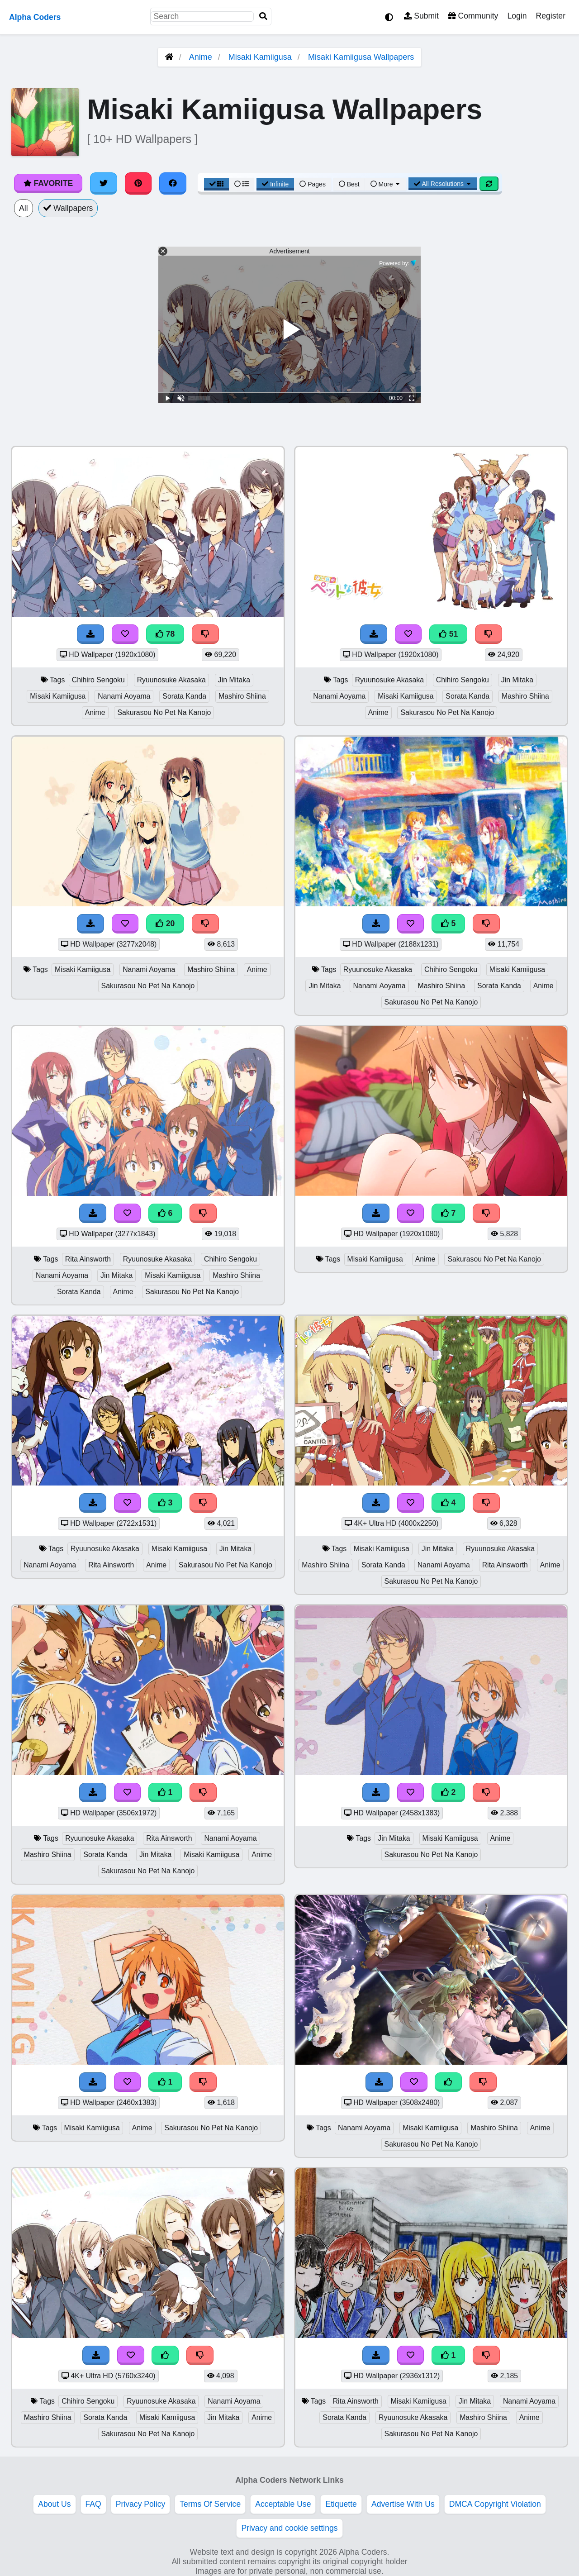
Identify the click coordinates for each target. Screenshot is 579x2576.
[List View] (241, 184)
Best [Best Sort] (349, 184)
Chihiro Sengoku (98, 680)
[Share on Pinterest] (138, 183)
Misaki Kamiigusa (260, 57)
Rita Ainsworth (88, 1259)
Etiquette (340, 2504)
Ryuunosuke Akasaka (171, 680)
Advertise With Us (403, 2504)
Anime (200, 57)
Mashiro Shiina (242, 696)
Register (550, 15)
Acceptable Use (283, 2504)
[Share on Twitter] (103, 183)
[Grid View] (216, 184)
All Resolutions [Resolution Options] (443, 183)
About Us (54, 2504)
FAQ (93, 2504)
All (23, 208)
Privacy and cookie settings (289, 2528)
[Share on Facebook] (172, 183)
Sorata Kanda (184, 696)
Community (473, 15)
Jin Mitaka (234, 680)
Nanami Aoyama (124, 696)
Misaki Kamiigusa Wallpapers (361, 57)
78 (165, 633)
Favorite (48, 183)
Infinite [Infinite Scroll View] (275, 184)
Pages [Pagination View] (312, 184)
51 (448, 633)
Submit (421, 15)
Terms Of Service (210, 2504)
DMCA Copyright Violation (495, 2504)
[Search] (263, 16)
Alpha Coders (35, 17)
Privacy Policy (141, 2504)
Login (517, 15)
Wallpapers (68, 208)
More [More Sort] (385, 184)
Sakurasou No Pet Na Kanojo (164, 712)
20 (165, 923)
